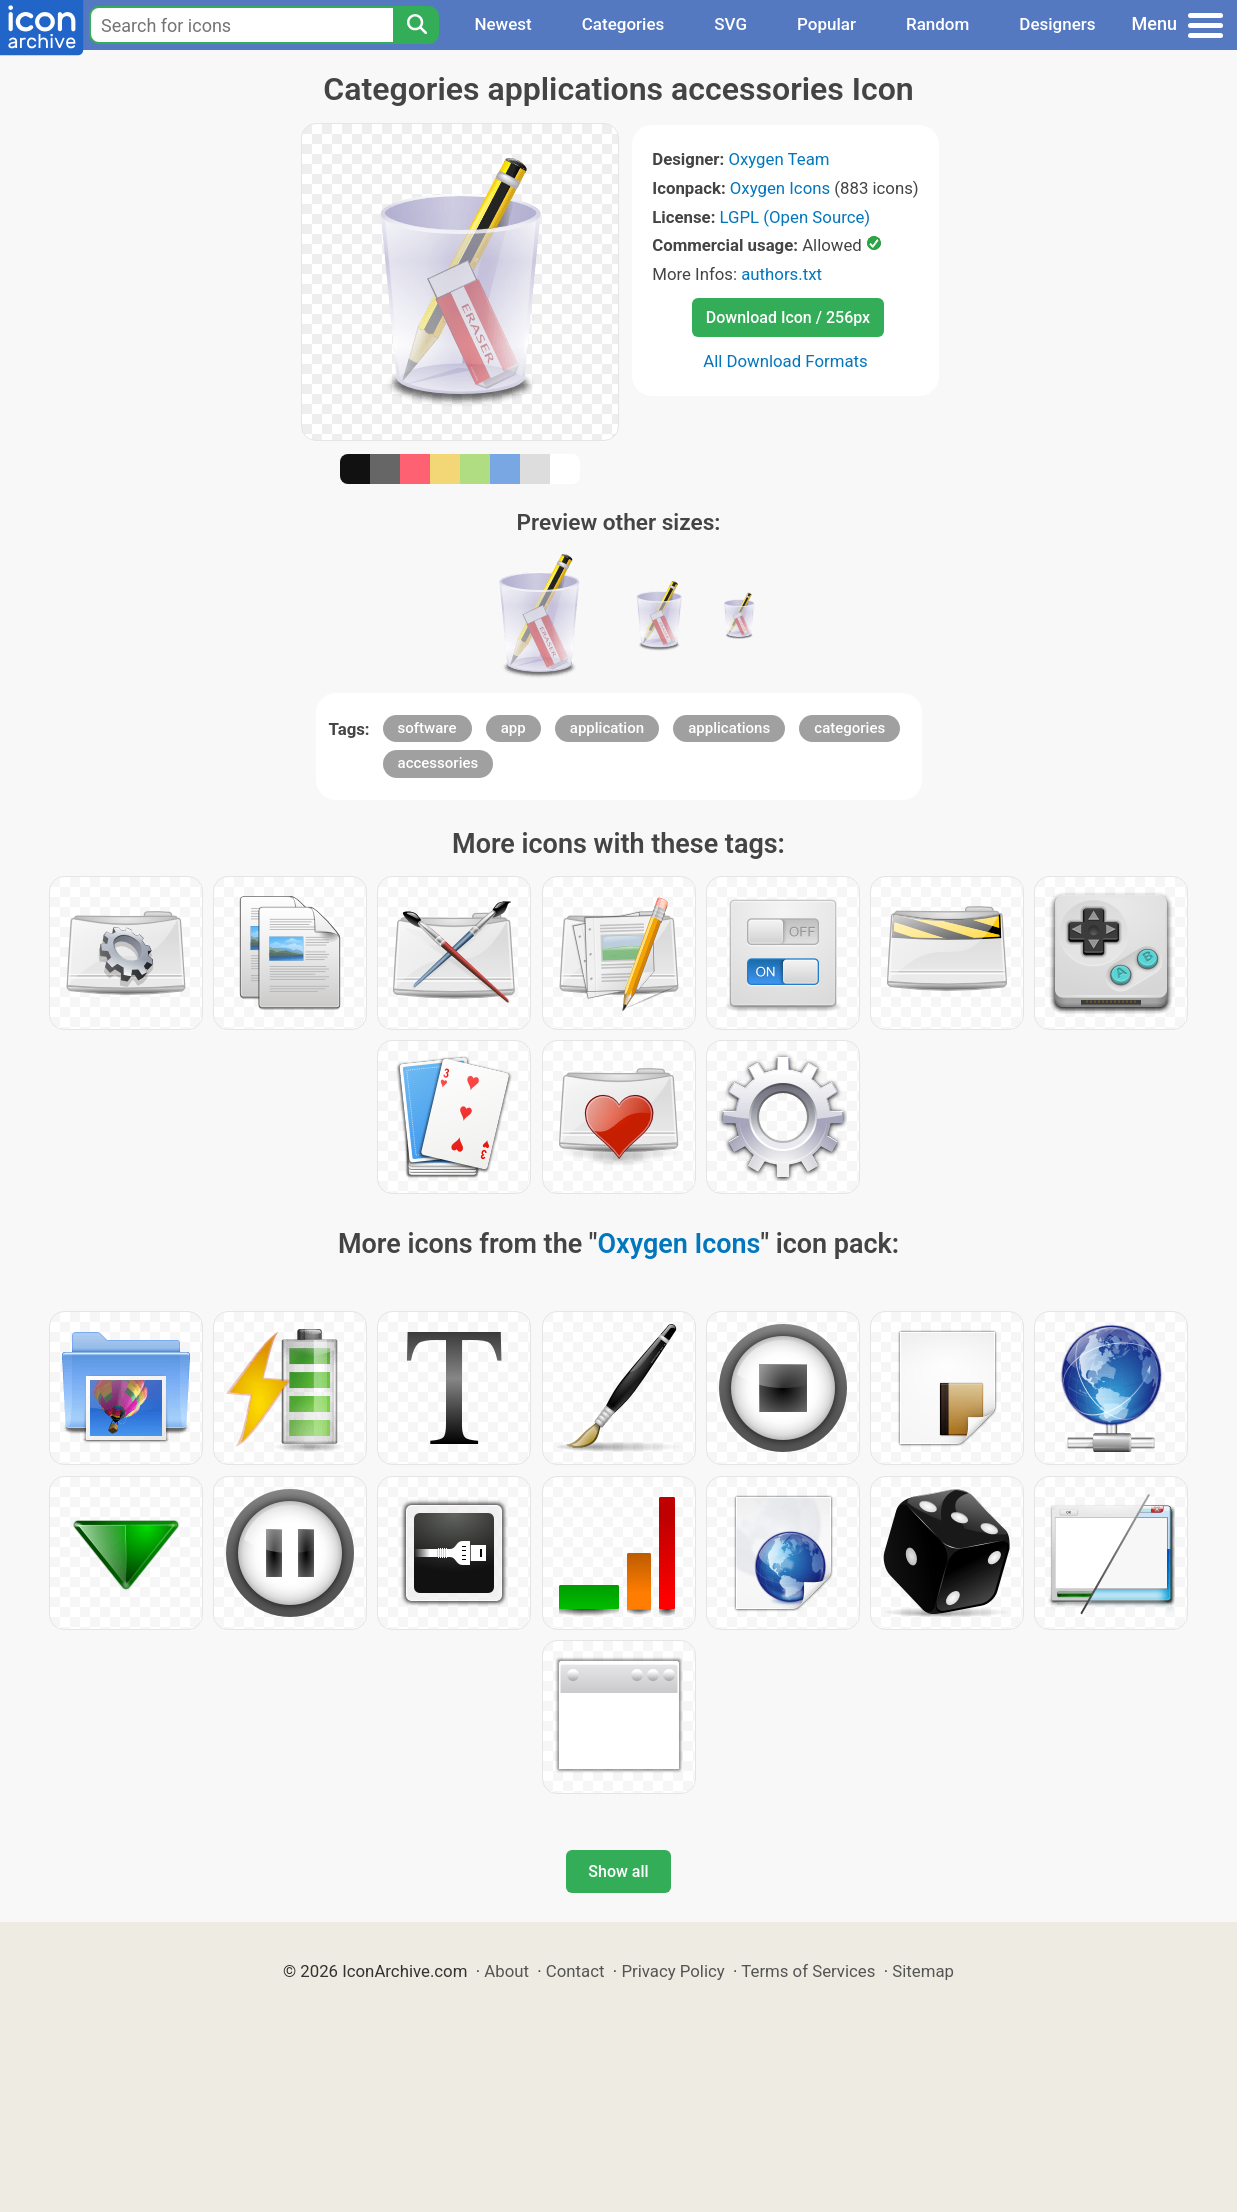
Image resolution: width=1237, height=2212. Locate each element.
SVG (730, 24)
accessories (438, 763)
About (506, 1971)
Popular (826, 24)
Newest (502, 24)
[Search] (416, 25)
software (427, 728)
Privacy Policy (672, 1971)
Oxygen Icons (780, 188)
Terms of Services (808, 1971)
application (607, 728)
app (513, 728)
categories (849, 728)
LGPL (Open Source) (795, 217)
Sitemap (923, 1971)
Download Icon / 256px (788, 317)
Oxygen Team (778, 159)
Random (937, 24)
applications (729, 728)
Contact (575, 1971)
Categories (623, 24)
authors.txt (781, 274)
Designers (1057, 24)
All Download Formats (785, 361)
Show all (618, 1871)
